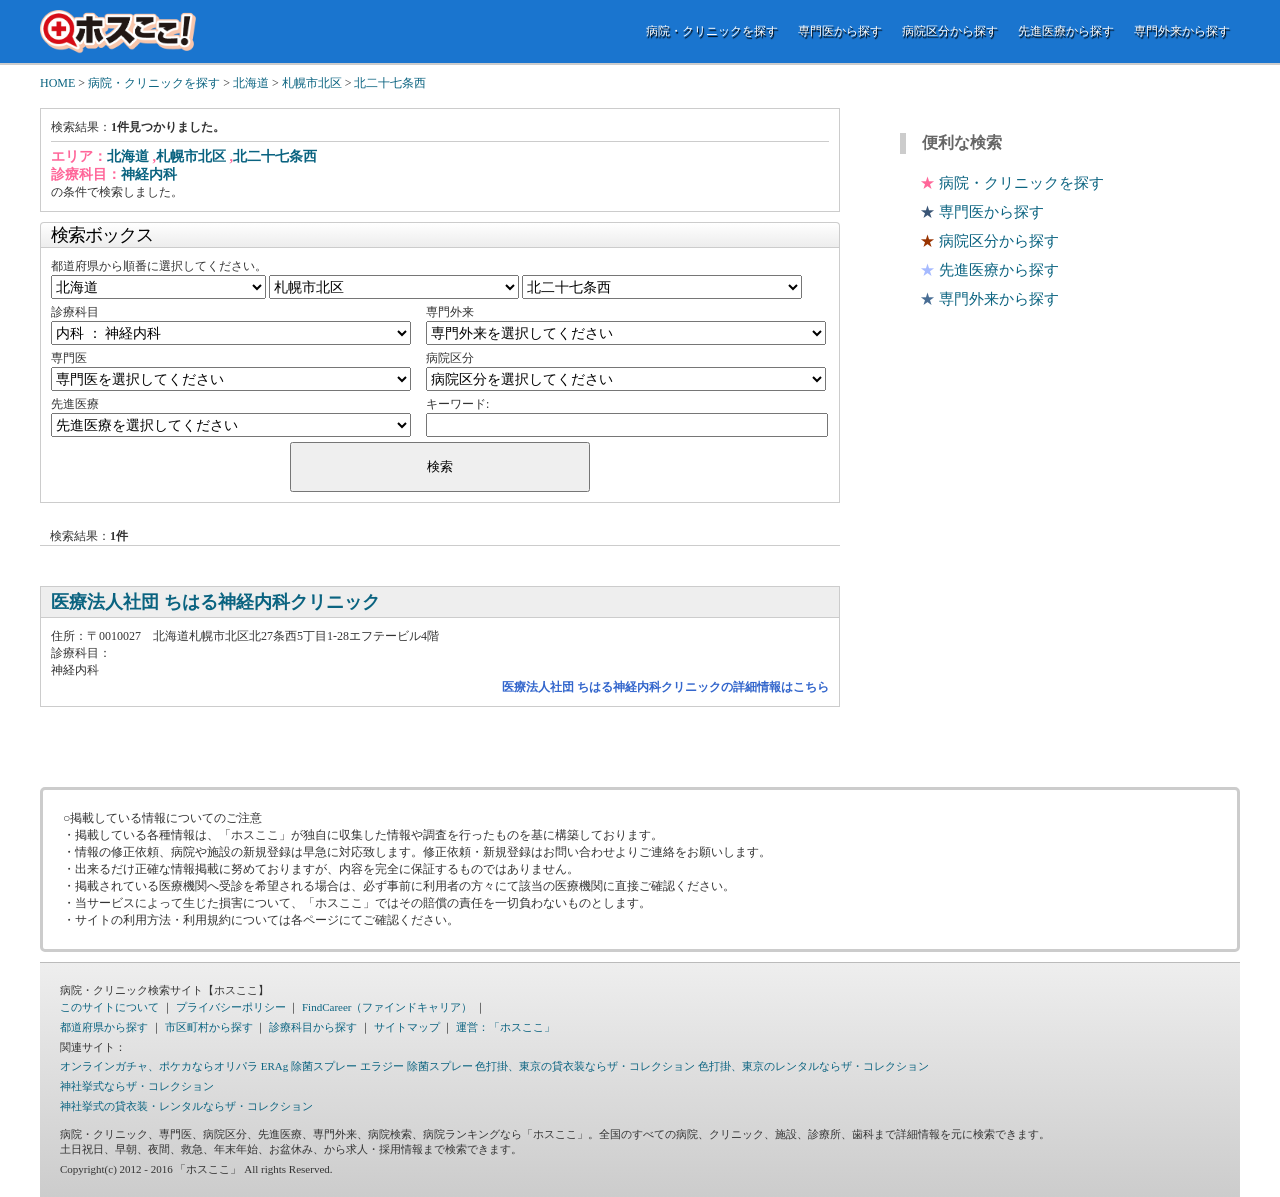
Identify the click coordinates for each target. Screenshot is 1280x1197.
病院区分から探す (950, 31)
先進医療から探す (1066, 31)
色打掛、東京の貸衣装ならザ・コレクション (585, 1066)
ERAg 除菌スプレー (309, 1066)
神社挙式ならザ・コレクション (137, 1086)
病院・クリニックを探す (712, 31)
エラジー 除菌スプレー (416, 1066)
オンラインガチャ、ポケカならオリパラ (159, 1066)
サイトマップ (407, 1027)
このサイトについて (109, 1007)
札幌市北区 (312, 83)
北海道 (251, 83)
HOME (57, 83)
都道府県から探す (104, 1027)
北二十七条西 (390, 83)
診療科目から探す (313, 1027)
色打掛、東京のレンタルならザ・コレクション (813, 1066)
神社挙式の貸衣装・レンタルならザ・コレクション (186, 1106)
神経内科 (149, 174)
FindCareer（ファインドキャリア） (387, 1007)
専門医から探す (840, 31)
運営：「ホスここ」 (505, 1027)
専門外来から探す (1182, 31)
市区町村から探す (209, 1027)
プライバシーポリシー (231, 1007)
